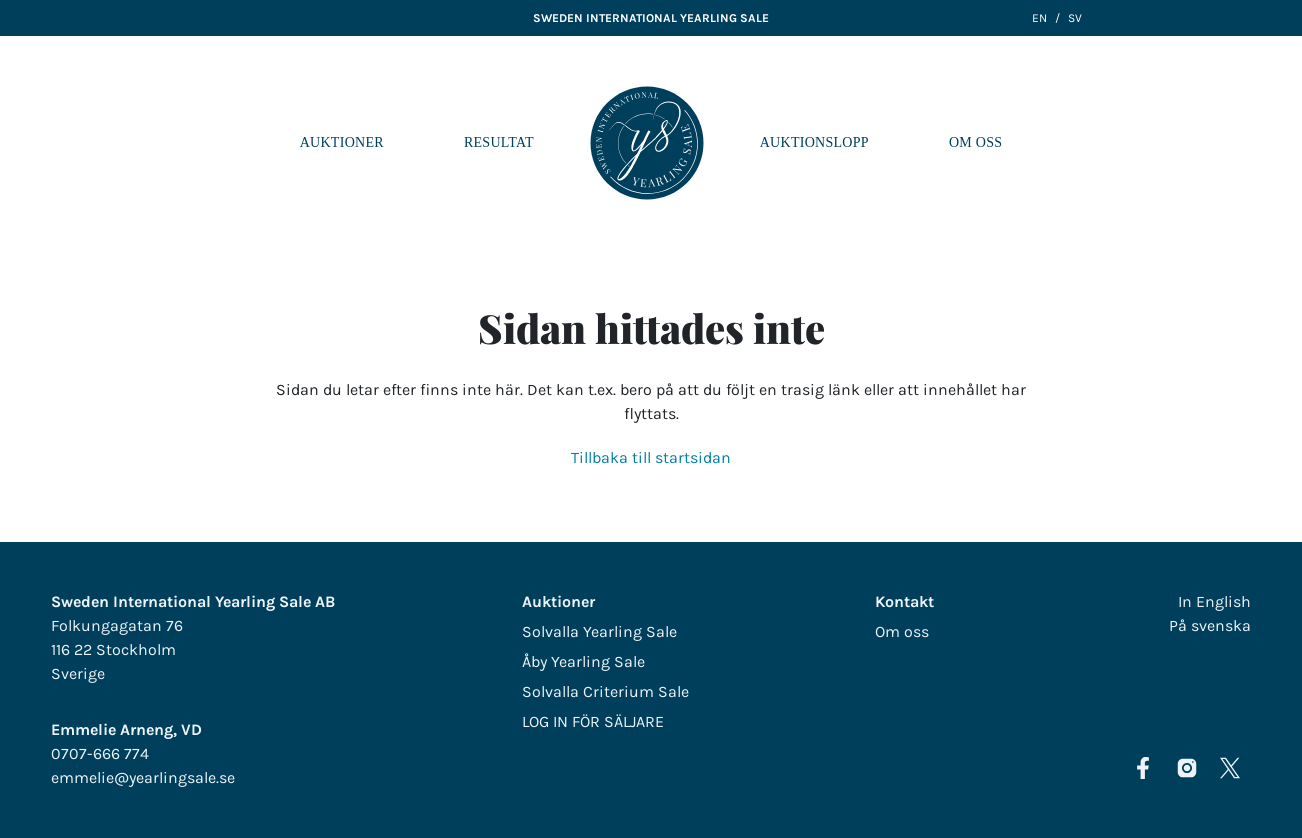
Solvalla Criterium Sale (605, 691)
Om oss (975, 142)
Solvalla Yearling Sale (599, 631)
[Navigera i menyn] (1271, 143)
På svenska (1210, 625)
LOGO (647, 143)
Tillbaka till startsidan (651, 457)
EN (1039, 18)
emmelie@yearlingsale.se (143, 777)
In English (1214, 601)
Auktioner (342, 142)
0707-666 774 (100, 753)
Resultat (499, 142)
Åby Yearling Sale (583, 661)
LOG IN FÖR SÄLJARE (593, 721)
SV (1075, 18)
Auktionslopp (814, 142)
